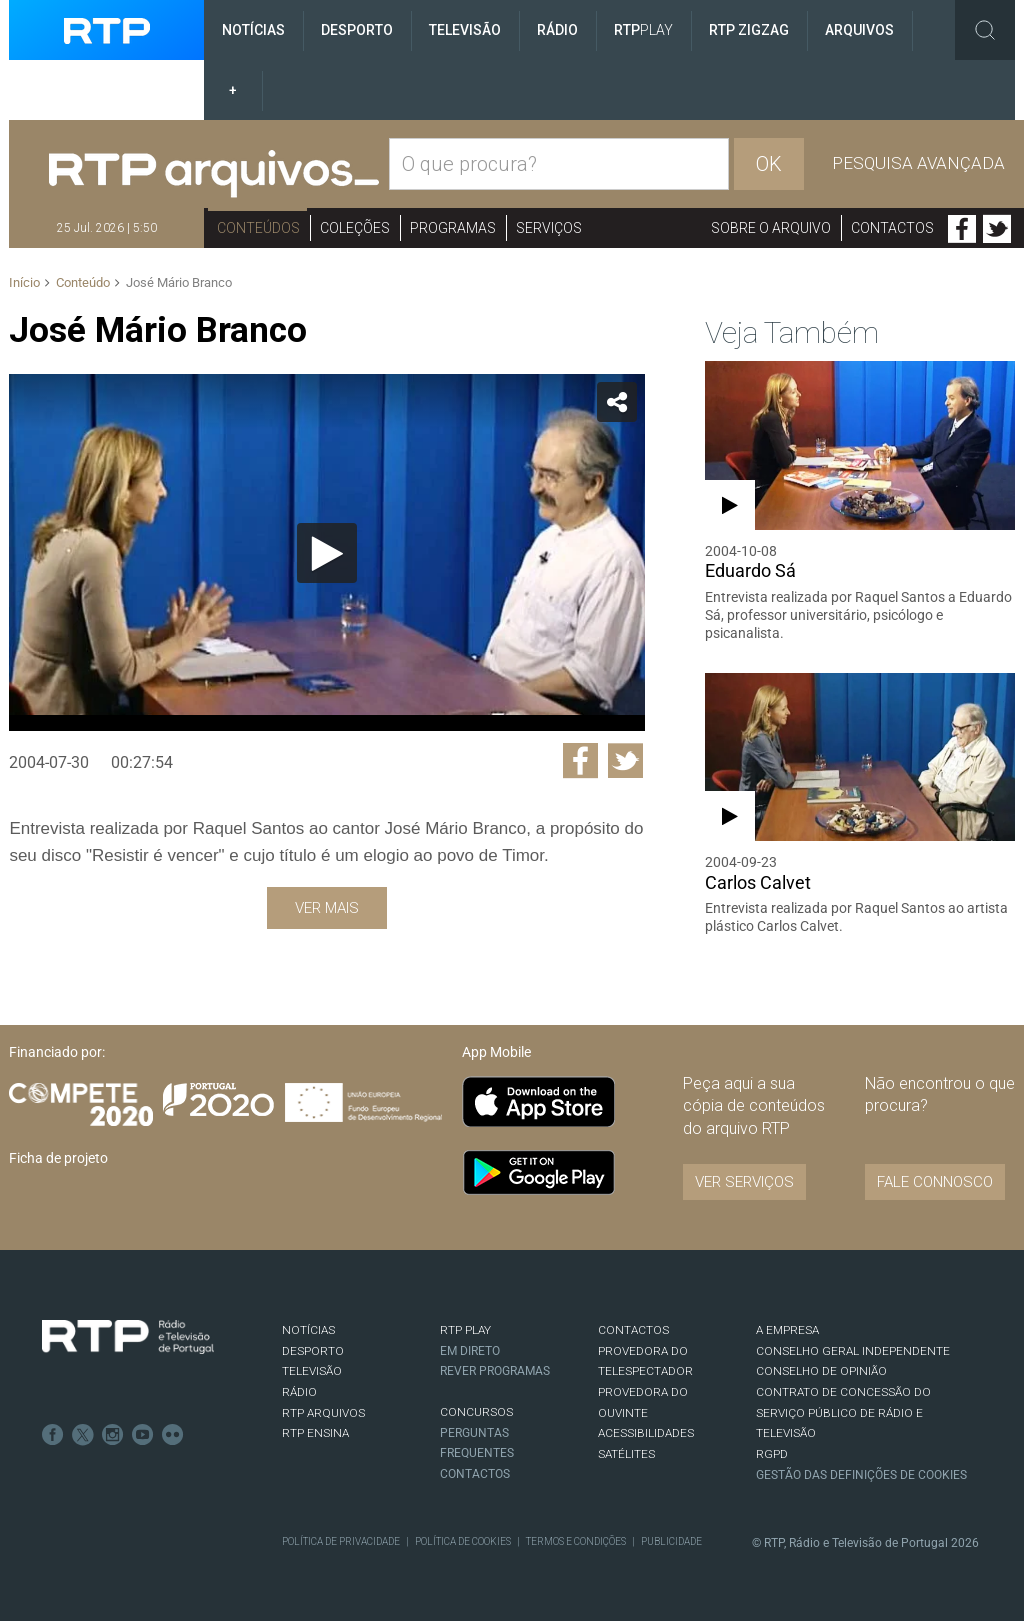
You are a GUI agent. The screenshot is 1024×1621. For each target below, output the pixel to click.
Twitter (997, 229)
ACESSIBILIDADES (646, 1433)
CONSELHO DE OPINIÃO (821, 1371)
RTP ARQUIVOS (323, 1413)
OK (769, 164)
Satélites (626, 1454)
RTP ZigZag (749, 30)
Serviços (549, 228)
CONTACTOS (633, 1330)
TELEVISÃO (312, 1371)
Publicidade (671, 1541)
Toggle (985, 30)
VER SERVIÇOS (744, 1182)
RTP (643, 30)
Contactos (892, 228)
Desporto (357, 30)
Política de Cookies (463, 1541)
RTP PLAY (465, 1330)
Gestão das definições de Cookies (861, 1475)
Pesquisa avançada (918, 163)
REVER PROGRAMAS (495, 1371)
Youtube (143, 1435)
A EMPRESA (787, 1330)
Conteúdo (83, 282)
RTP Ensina (315, 1433)
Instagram (113, 1435)
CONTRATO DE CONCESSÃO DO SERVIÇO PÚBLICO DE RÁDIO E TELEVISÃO (843, 1412)
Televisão (465, 30)
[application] (326, 552)
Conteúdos (258, 228)
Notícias (253, 30)
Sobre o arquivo (771, 228)
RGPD (772, 1454)
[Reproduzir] (327, 553)
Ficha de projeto (58, 1158)
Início (24, 282)
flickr (173, 1435)
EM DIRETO (470, 1351)
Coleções (355, 228)
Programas (453, 228)
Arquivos (859, 30)
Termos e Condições (576, 1541)
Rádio (557, 30)
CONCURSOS (476, 1412)
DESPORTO (313, 1351)
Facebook (962, 229)
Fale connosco (935, 1182)
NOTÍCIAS (308, 1330)
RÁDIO (299, 1392)
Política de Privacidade (341, 1541)
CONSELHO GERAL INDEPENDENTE (853, 1351)
